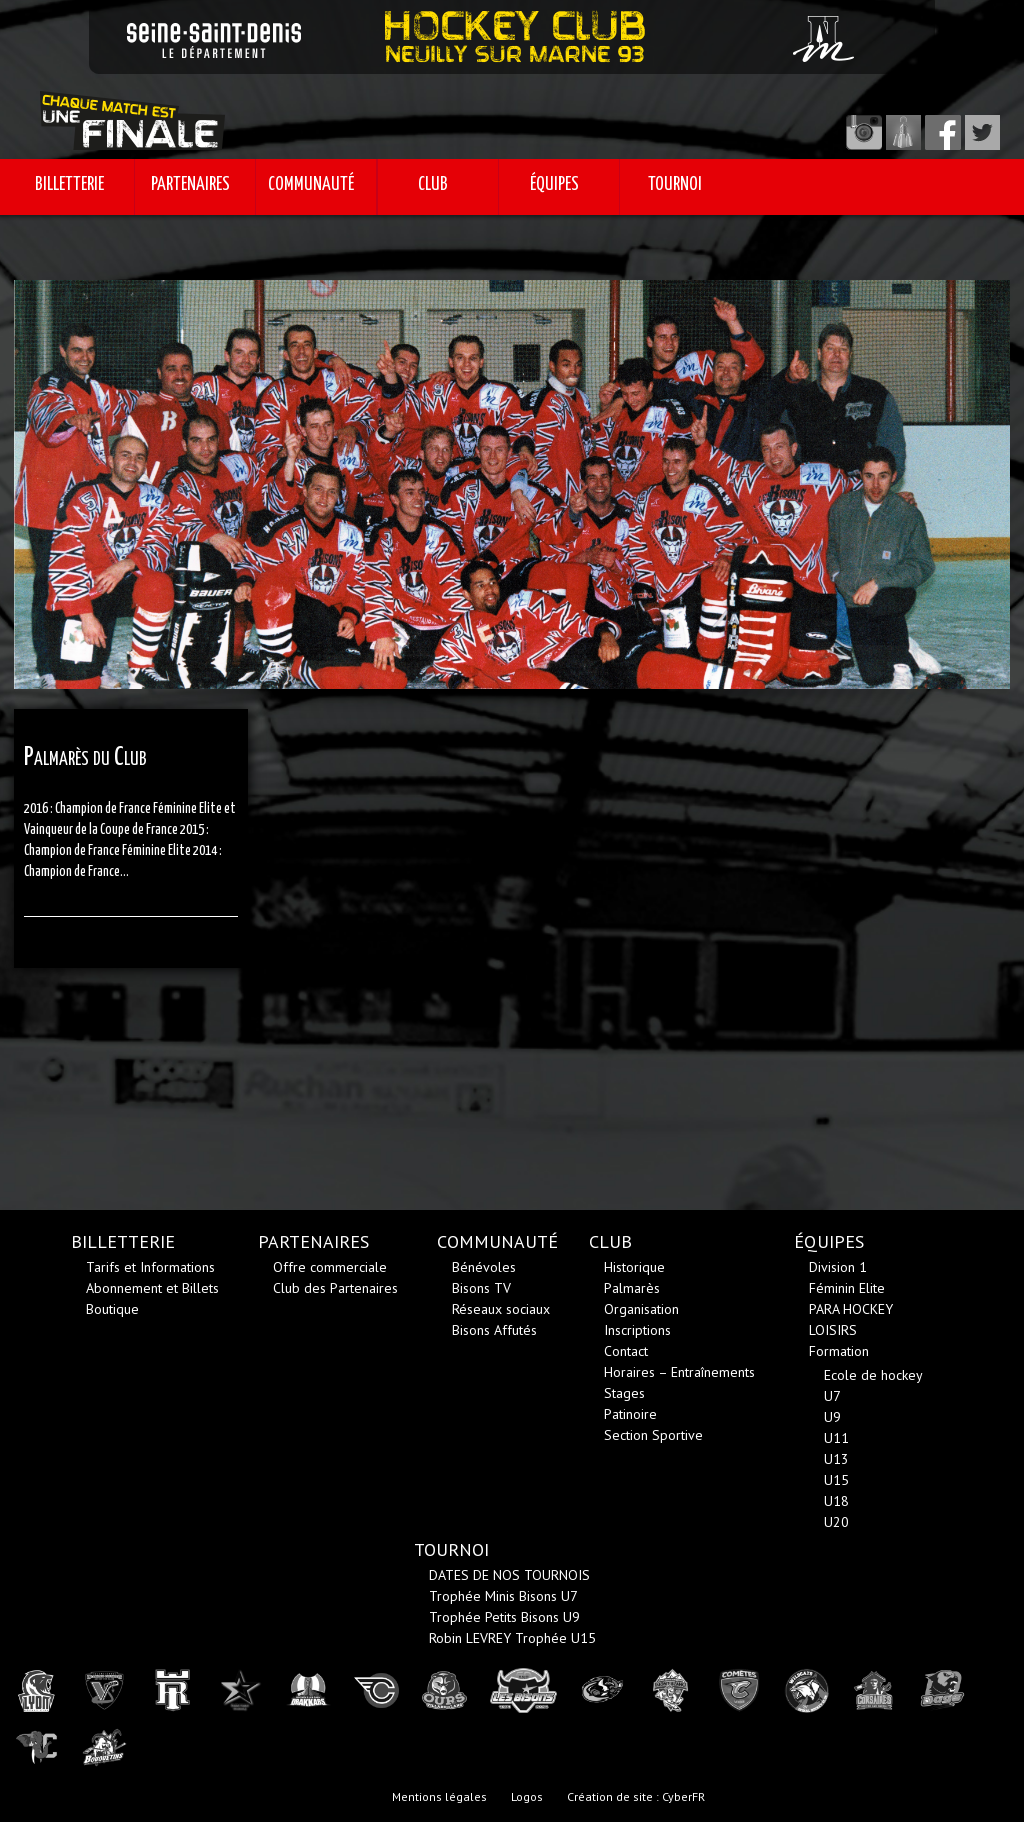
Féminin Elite (847, 1288)
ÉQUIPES (554, 185)
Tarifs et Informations (150, 1267)
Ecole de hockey (873, 1375)
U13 (836, 1459)
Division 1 (838, 1267)
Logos (527, 1796)
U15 (836, 1480)
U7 (832, 1396)
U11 (836, 1438)
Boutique (112, 1309)
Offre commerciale (330, 1267)
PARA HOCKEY (851, 1309)
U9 (832, 1417)
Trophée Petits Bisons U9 (504, 1617)
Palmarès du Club (85, 757)
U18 (836, 1501)
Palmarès (632, 1288)
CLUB (433, 185)
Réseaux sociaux (501, 1309)
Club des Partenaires (335, 1288)
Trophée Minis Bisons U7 (503, 1596)
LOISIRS (833, 1330)
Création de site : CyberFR (636, 1796)
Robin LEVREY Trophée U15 (512, 1638)
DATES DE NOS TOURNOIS (509, 1575)
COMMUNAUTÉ (311, 185)
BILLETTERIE (69, 185)
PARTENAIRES (190, 185)
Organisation (641, 1309)
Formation (839, 1351)
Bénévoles (484, 1267)
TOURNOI (675, 185)
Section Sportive (653, 1435)
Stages (624, 1393)
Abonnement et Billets (152, 1288)
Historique (634, 1267)
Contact (626, 1351)
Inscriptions (637, 1330)
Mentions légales (439, 1796)
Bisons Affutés (494, 1330)
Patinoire (630, 1414)
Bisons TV (481, 1288)
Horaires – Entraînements (679, 1372)
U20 (836, 1522)
